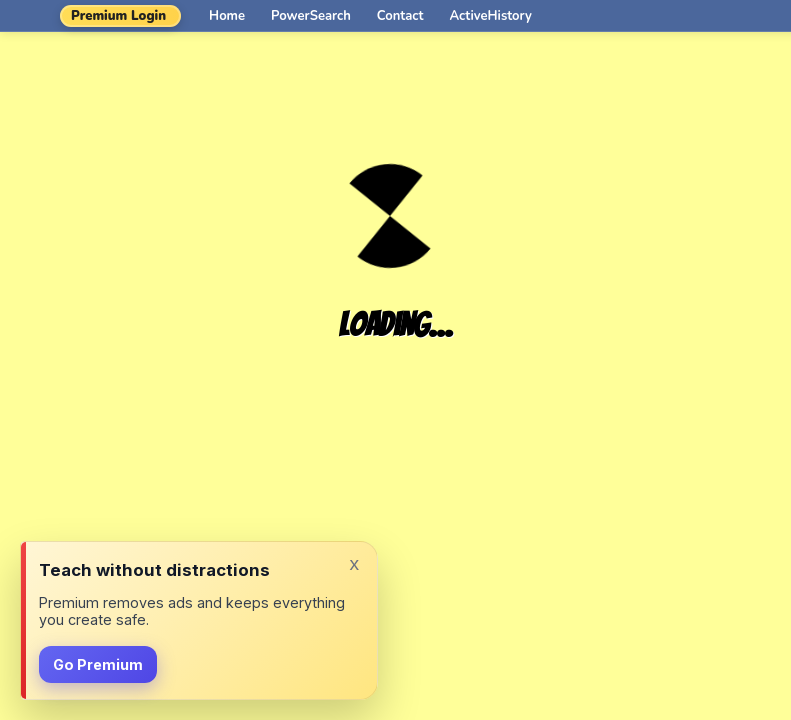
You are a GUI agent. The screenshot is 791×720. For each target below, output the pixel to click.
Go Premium (98, 664)
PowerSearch (311, 16)
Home (227, 16)
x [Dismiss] (354, 563)
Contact (400, 16)
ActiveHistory (491, 16)
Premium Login (118, 16)
